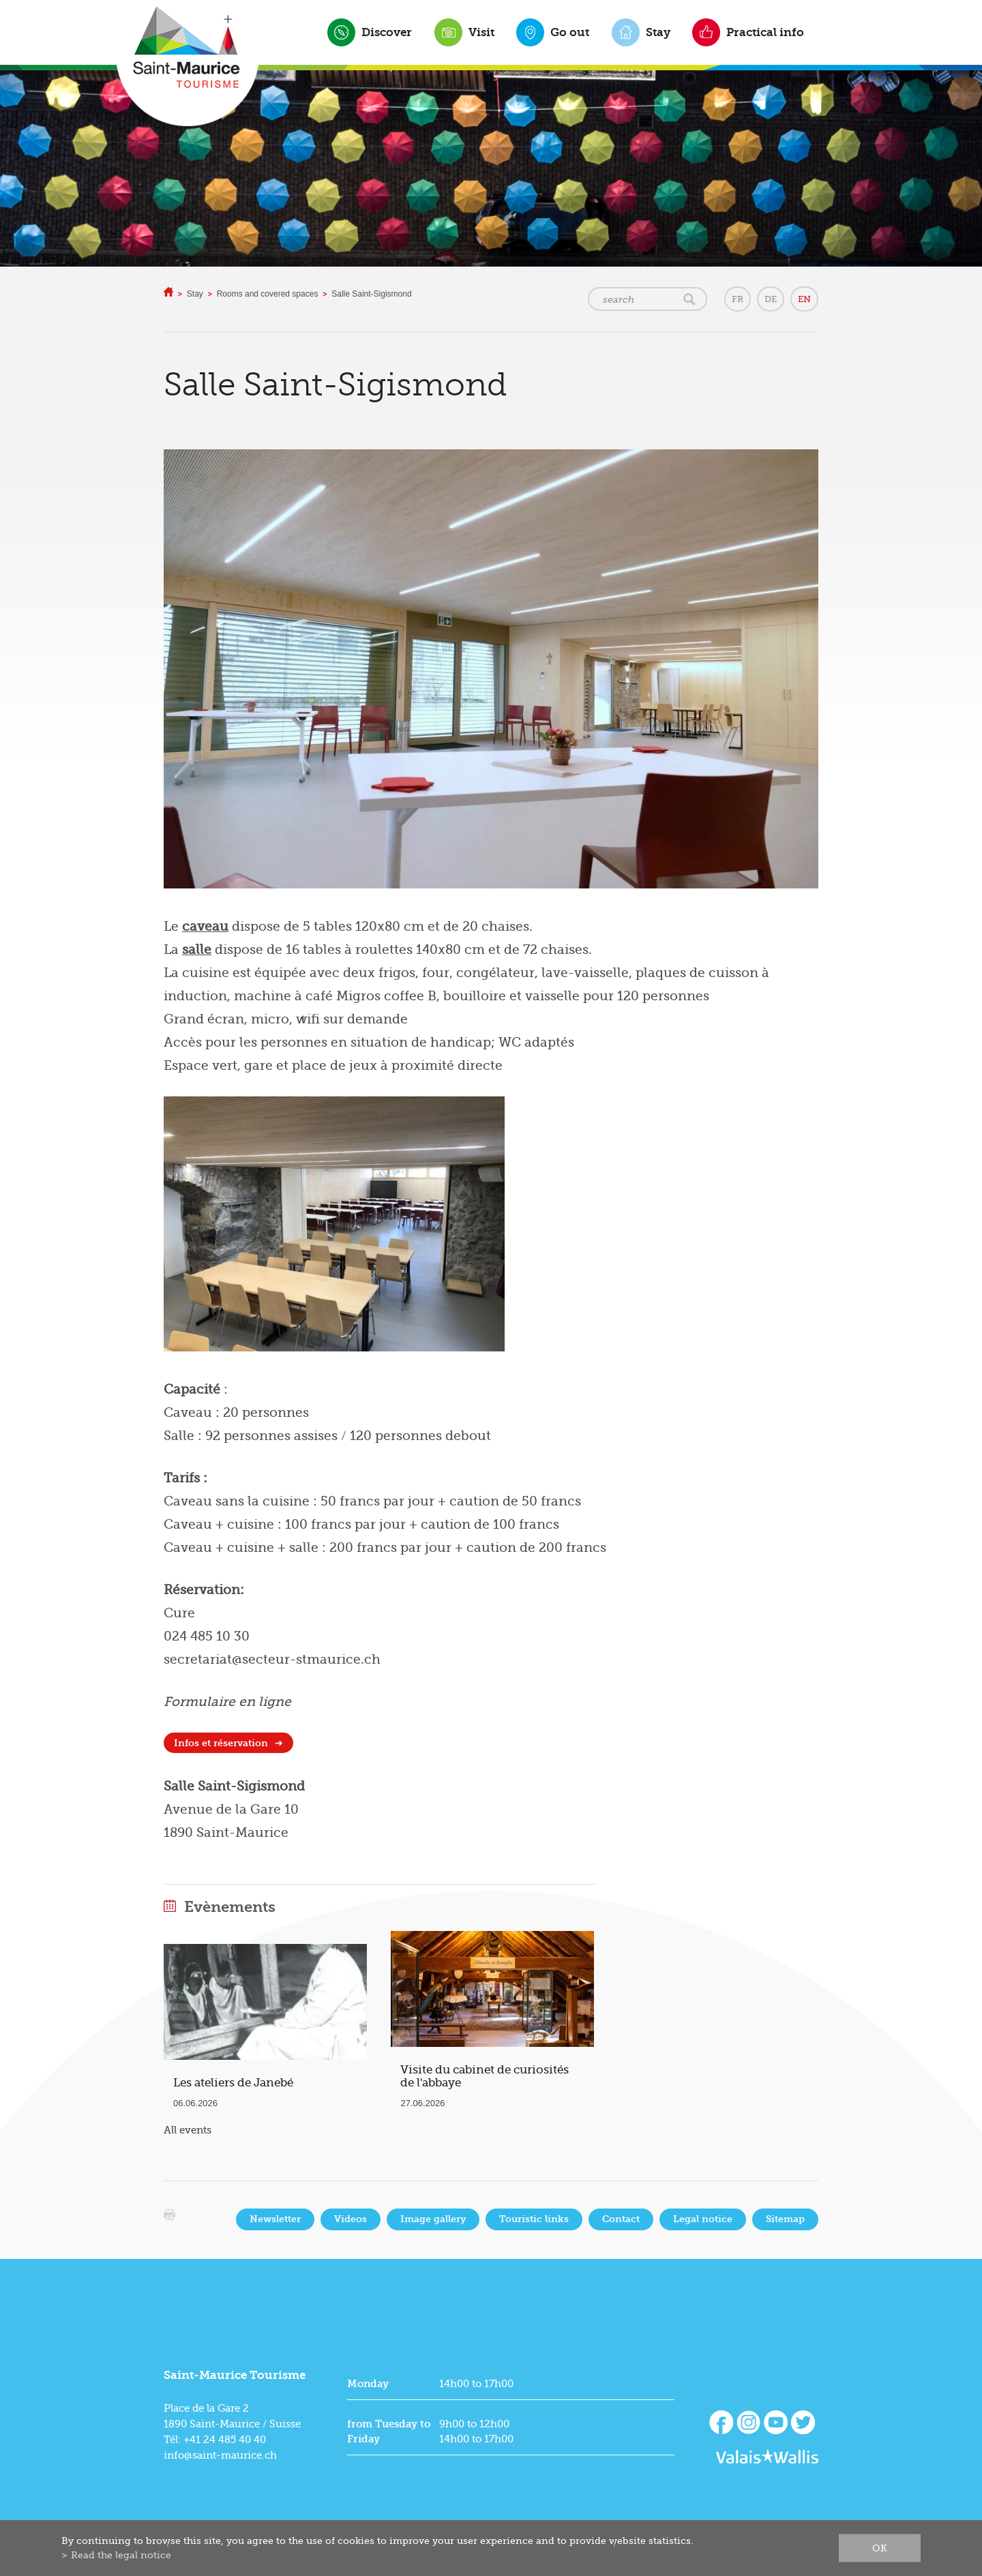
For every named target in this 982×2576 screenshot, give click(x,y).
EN (804, 299)
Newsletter (275, 2219)
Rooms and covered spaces (267, 294)
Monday (368, 2384)
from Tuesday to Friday (388, 2431)
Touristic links (534, 2219)
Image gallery (433, 2219)
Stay (658, 32)
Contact (621, 2219)
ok (879, 2548)
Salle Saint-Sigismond (371, 294)
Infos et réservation (221, 1743)
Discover (386, 32)
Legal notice (702, 2219)
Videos (350, 2219)
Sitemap (785, 2219)
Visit (481, 32)
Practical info (765, 32)
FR (737, 299)
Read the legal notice (121, 2554)
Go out (569, 32)
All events (187, 2130)
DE (770, 299)
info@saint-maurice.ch (220, 2455)
